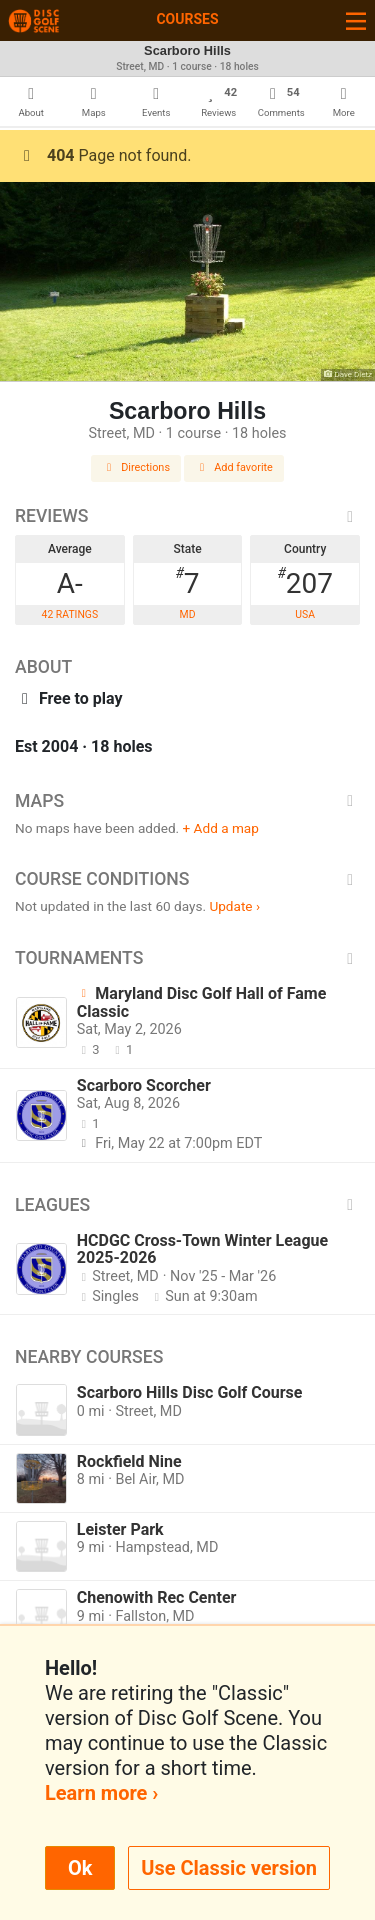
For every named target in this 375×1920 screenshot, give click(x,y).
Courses (187, 19)
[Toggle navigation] (356, 20)
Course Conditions (187, 879)
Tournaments (187, 958)
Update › (234, 906)
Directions (136, 467)
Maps (187, 801)
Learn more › (101, 1793)
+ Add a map (221, 828)
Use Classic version (229, 1868)
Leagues (187, 1205)
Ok (80, 1868)
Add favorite (234, 467)
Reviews (187, 516)
